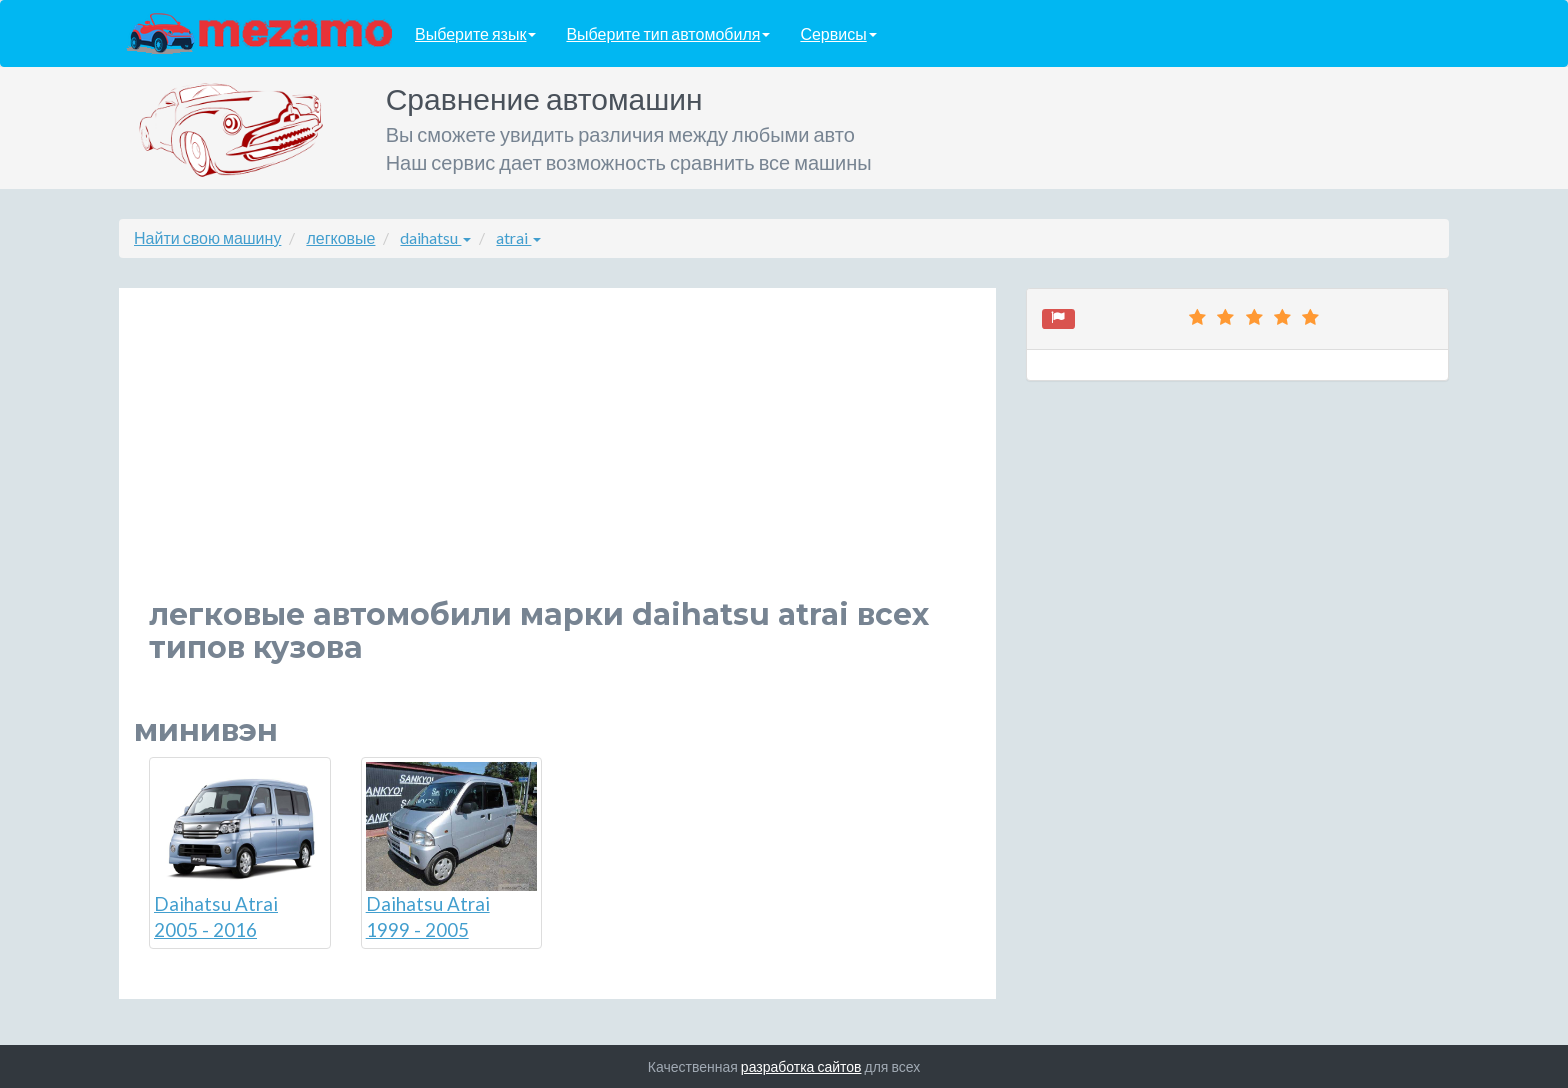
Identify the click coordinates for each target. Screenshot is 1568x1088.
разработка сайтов (801, 1066)
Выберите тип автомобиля (668, 33)
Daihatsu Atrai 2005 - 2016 (240, 851)
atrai (518, 237)
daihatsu (435, 237)
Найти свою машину (207, 237)
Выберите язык (475, 33)
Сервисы (838, 33)
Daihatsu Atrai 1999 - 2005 (452, 851)
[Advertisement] (557, 458)
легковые (340, 237)
